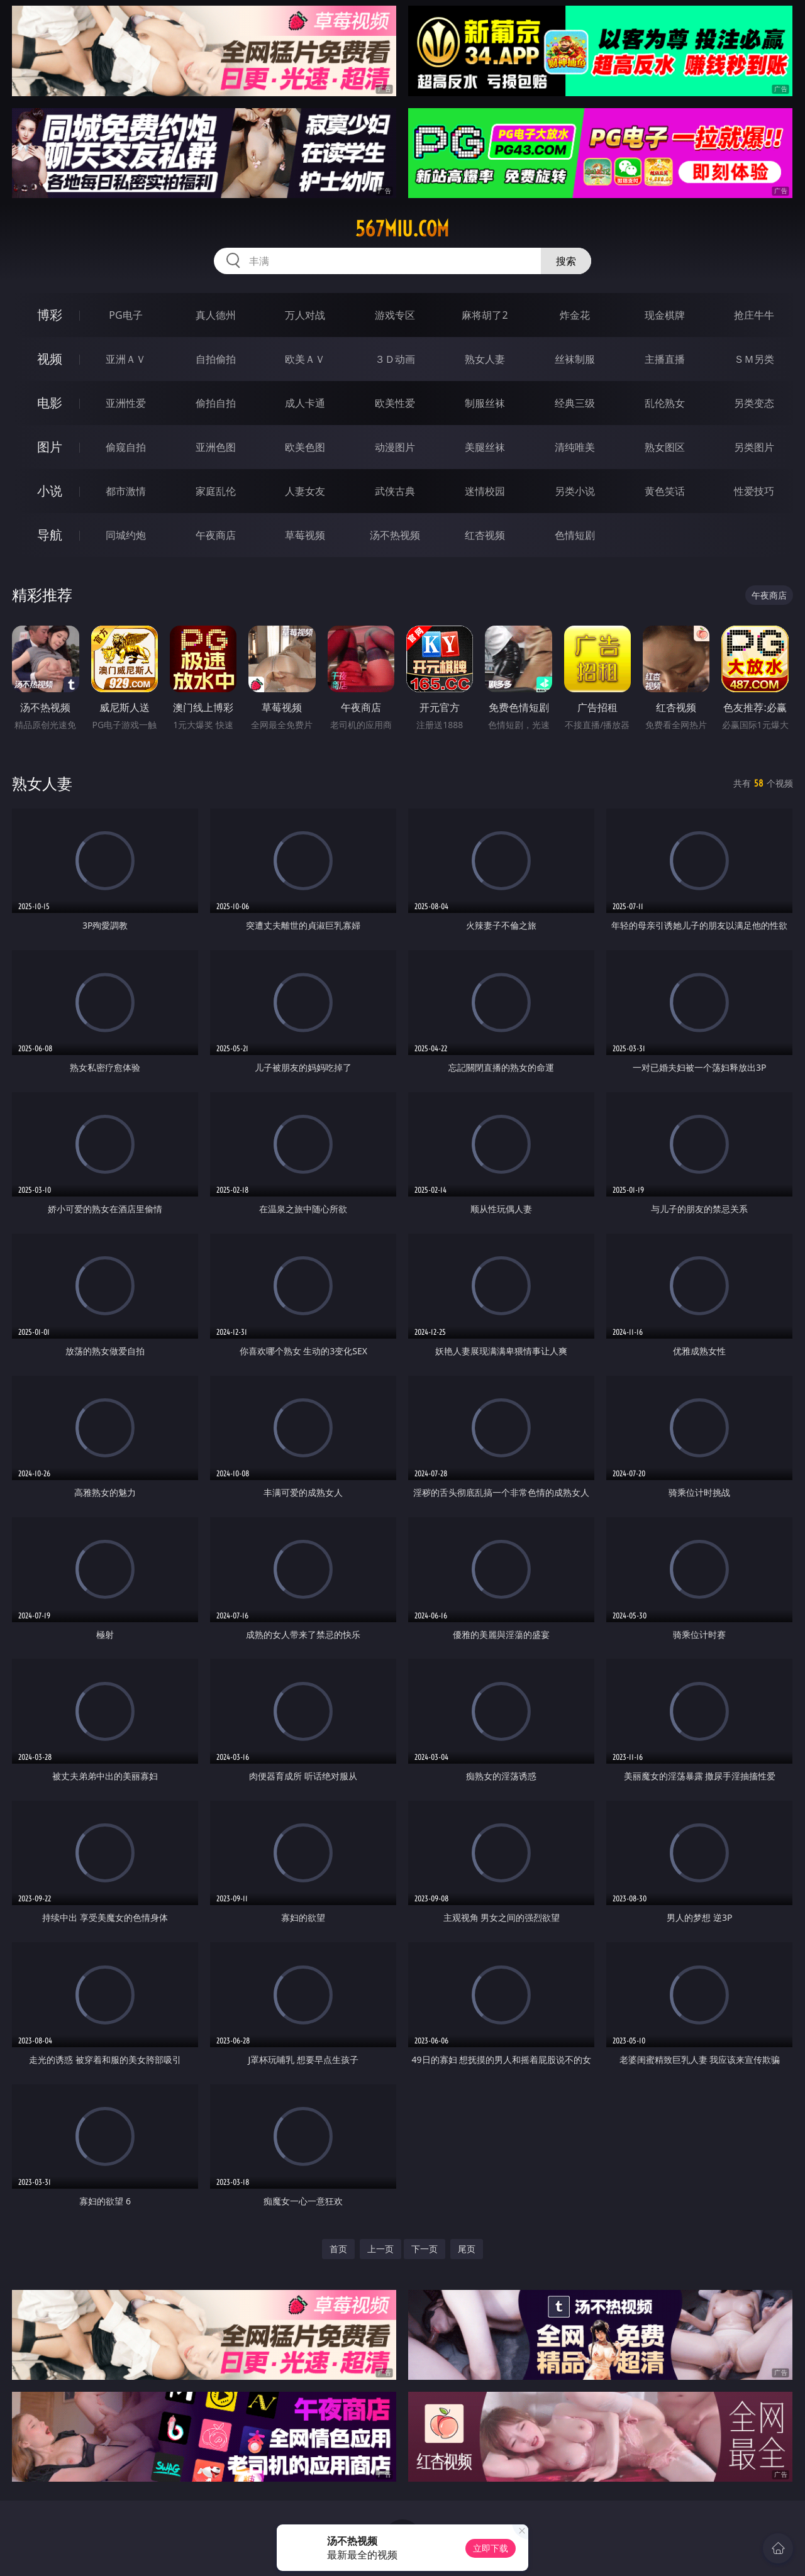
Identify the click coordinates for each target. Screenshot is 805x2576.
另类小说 (575, 491)
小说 (49, 490)
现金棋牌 (665, 315)
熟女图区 (665, 447)
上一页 (380, 2249)
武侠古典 (395, 491)
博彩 (49, 314)
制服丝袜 (485, 403)
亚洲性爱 (126, 403)
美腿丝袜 (485, 447)
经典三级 (575, 403)
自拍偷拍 (216, 359)
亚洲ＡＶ (126, 359)
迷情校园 (485, 491)
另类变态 (754, 403)
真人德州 (216, 315)
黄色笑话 (665, 491)
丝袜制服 (575, 359)
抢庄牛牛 (754, 315)
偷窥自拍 (126, 447)
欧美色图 (305, 447)
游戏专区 (395, 315)
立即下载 (490, 2548)
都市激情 (126, 491)
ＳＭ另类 (754, 359)
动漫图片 (395, 447)
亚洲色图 (216, 447)
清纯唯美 (575, 447)
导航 (49, 534)
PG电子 (125, 315)
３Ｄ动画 (395, 359)
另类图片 (754, 447)
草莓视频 (305, 535)
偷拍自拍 (216, 403)
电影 (49, 402)
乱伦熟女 (665, 403)
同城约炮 (126, 535)
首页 (338, 2249)
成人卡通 (305, 403)
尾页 (466, 2249)
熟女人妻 (485, 359)
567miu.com (402, 228)
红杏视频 (485, 535)
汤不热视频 (395, 535)
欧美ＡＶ (305, 359)
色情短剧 (575, 535)
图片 (49, 446)
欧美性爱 (395, 403)
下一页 (424, 2249)
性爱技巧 (754, 491)
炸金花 (575, 315)
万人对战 (305, 315)
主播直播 (665, 359)
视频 (49, 358)
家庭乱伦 (216, 491)
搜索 (566, 261)
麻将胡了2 (485, 315)
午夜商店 (216, 535)
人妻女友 (305, 491)
